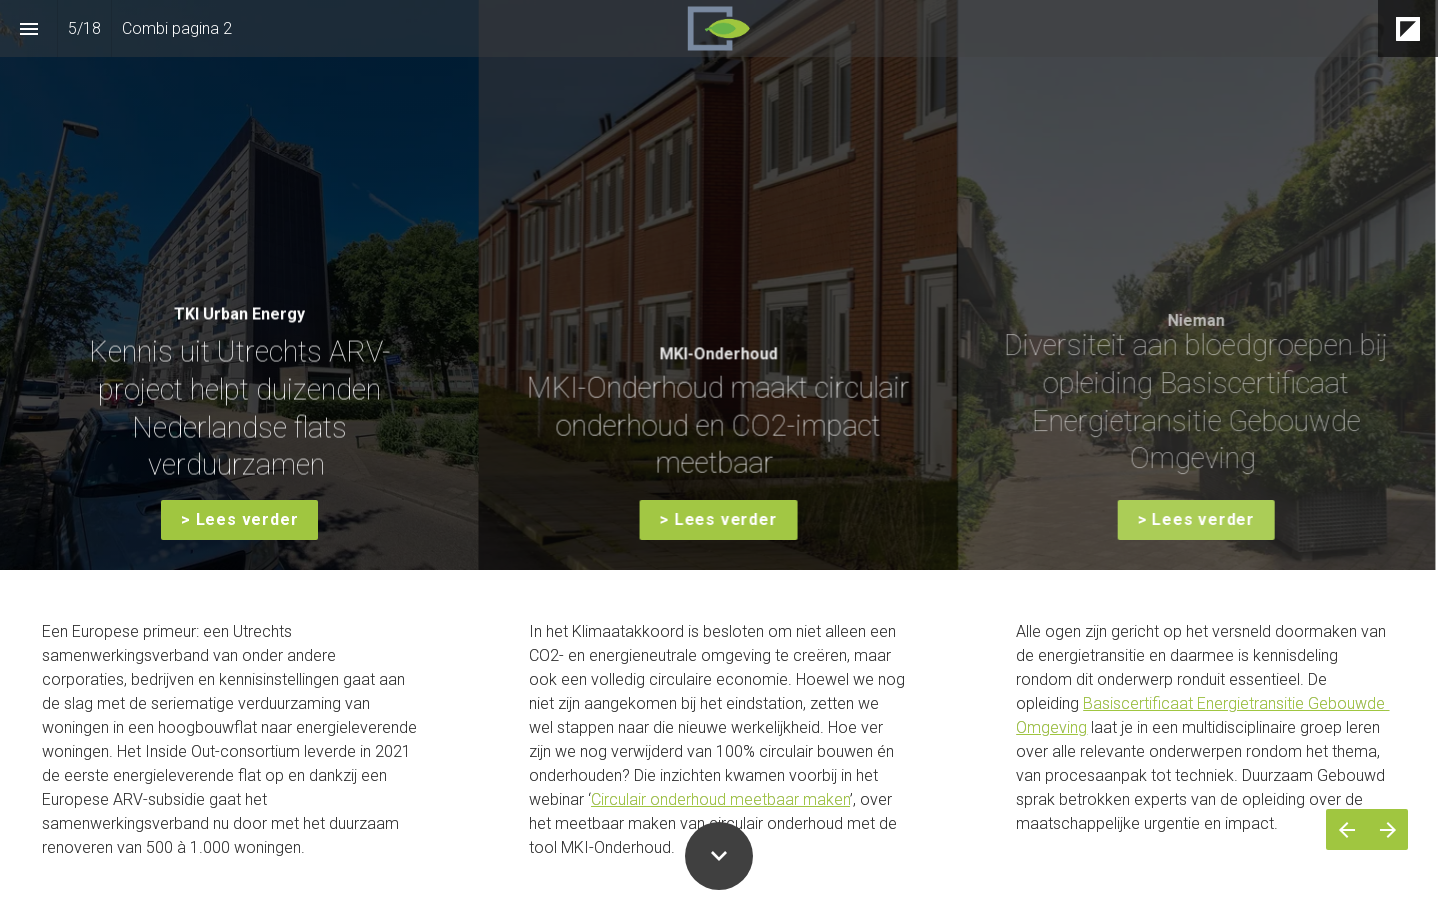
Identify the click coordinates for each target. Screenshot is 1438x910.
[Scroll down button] (719, 856)
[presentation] (719, 285)
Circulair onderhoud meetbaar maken (720, 799)
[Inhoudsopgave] (28, 28)
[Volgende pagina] (1387, 829)
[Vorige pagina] (1346, 829)
